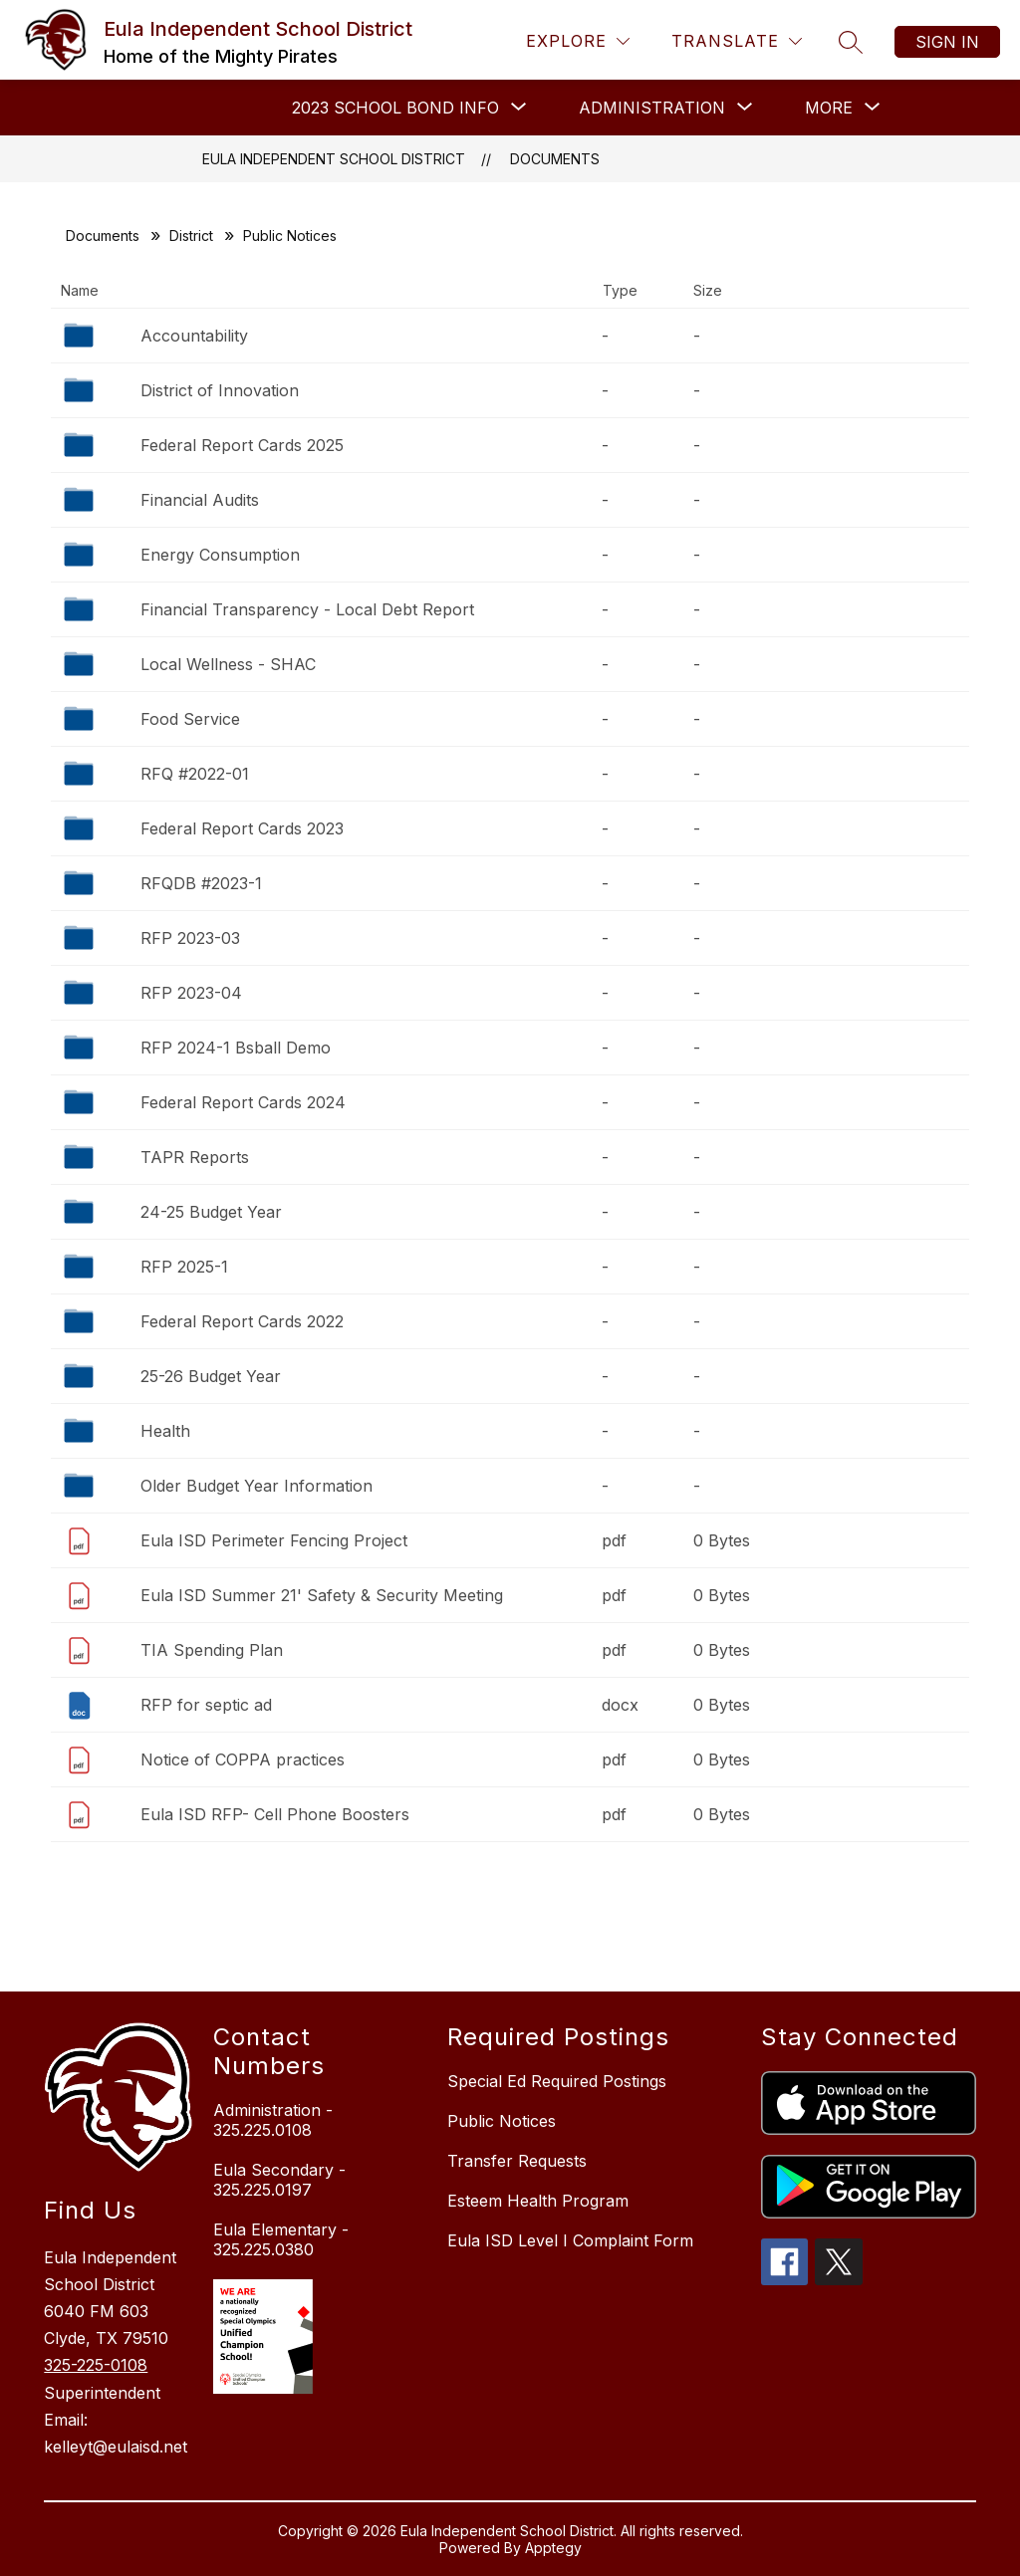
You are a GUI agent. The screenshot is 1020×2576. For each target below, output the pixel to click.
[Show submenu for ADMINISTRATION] (652, 107)
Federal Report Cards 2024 (243, 1102)
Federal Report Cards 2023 (242, 828)
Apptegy (553, 2547)
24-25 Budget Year (211, 1212)
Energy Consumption (220, 555)
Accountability (194, 336)
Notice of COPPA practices (242, 1759)
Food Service (190, 719)
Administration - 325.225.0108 (273, 2120)
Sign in (947, 42)
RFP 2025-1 (184, 1267)
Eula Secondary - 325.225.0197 (279, 2180)
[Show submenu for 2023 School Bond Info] (395, 107)
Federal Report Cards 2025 (242, 445)
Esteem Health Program (538, 2201)
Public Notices (501, 2121)
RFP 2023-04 (191, 993)
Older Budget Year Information (256, 1486)
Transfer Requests (517, 2161)
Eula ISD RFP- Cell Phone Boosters (274, 1814)
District (191, 235)
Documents (555, 158)
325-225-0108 (95, 2365)
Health (165, 1431)
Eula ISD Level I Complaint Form (570, 2240)
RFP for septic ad (206, 1705)
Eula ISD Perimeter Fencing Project (273, 1540)
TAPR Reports (194, 1157)
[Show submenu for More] (829, 107)
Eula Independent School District (333, 158)
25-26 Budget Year (210, 1376)
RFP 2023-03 (190, 938)
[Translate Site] (736, 41)
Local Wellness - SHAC (228, 664)
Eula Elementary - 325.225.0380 (281, 2239)
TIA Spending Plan (211, 1650)
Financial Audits (199, 500)
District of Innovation (219, 390)
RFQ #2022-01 (194, 774)
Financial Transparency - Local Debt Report (307, 609)
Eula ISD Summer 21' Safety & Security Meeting (321, 1595)
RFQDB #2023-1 (201, 883)
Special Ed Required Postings (556, 2081)
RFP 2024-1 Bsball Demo (235, 1047)
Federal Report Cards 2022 (242, 1321)
